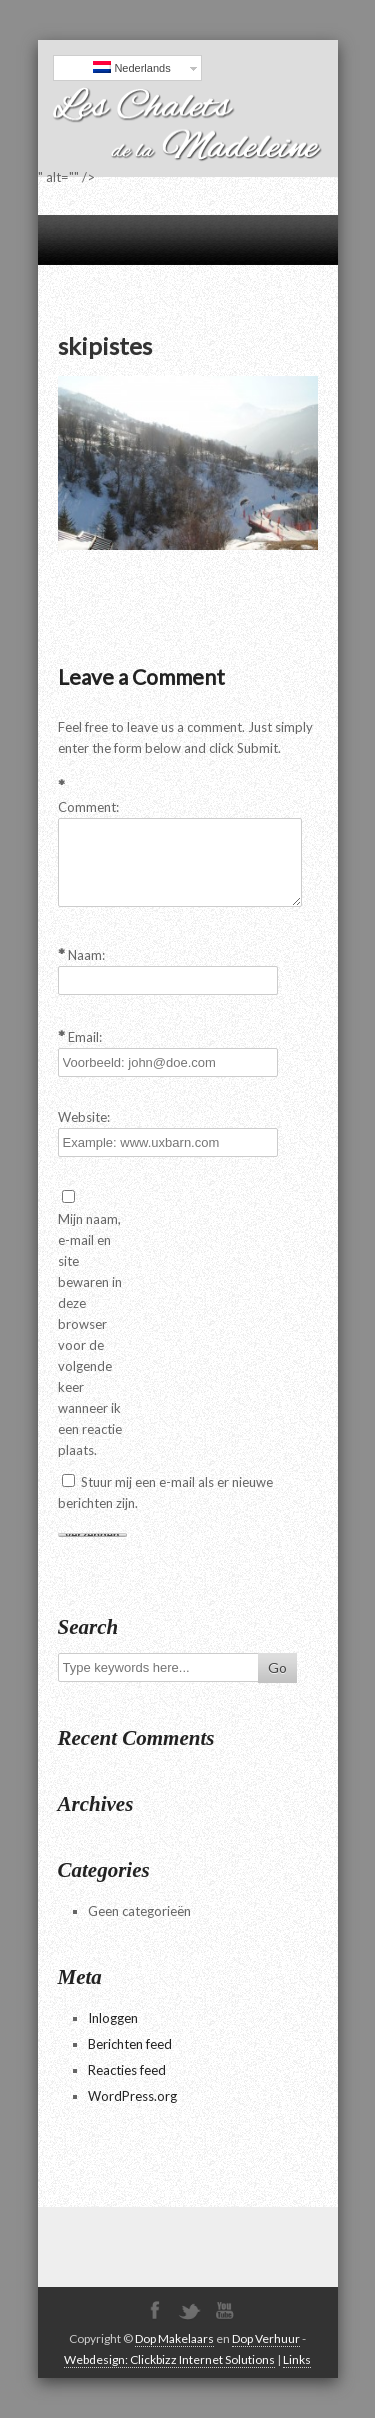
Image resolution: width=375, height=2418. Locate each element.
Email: (85, 1037)
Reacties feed (127, 2070)
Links (297, 2359)
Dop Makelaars (174, 2338)
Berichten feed (130, 2044)
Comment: (88, 807)
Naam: (86, 955)
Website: (84, 1117)
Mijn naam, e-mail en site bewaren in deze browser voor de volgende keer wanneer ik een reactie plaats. (90, 1334)
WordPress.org (132, 2096)
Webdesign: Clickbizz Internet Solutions (169, 2359)
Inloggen (113, 2018)
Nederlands (131, 67)
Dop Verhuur (266, 2338)
